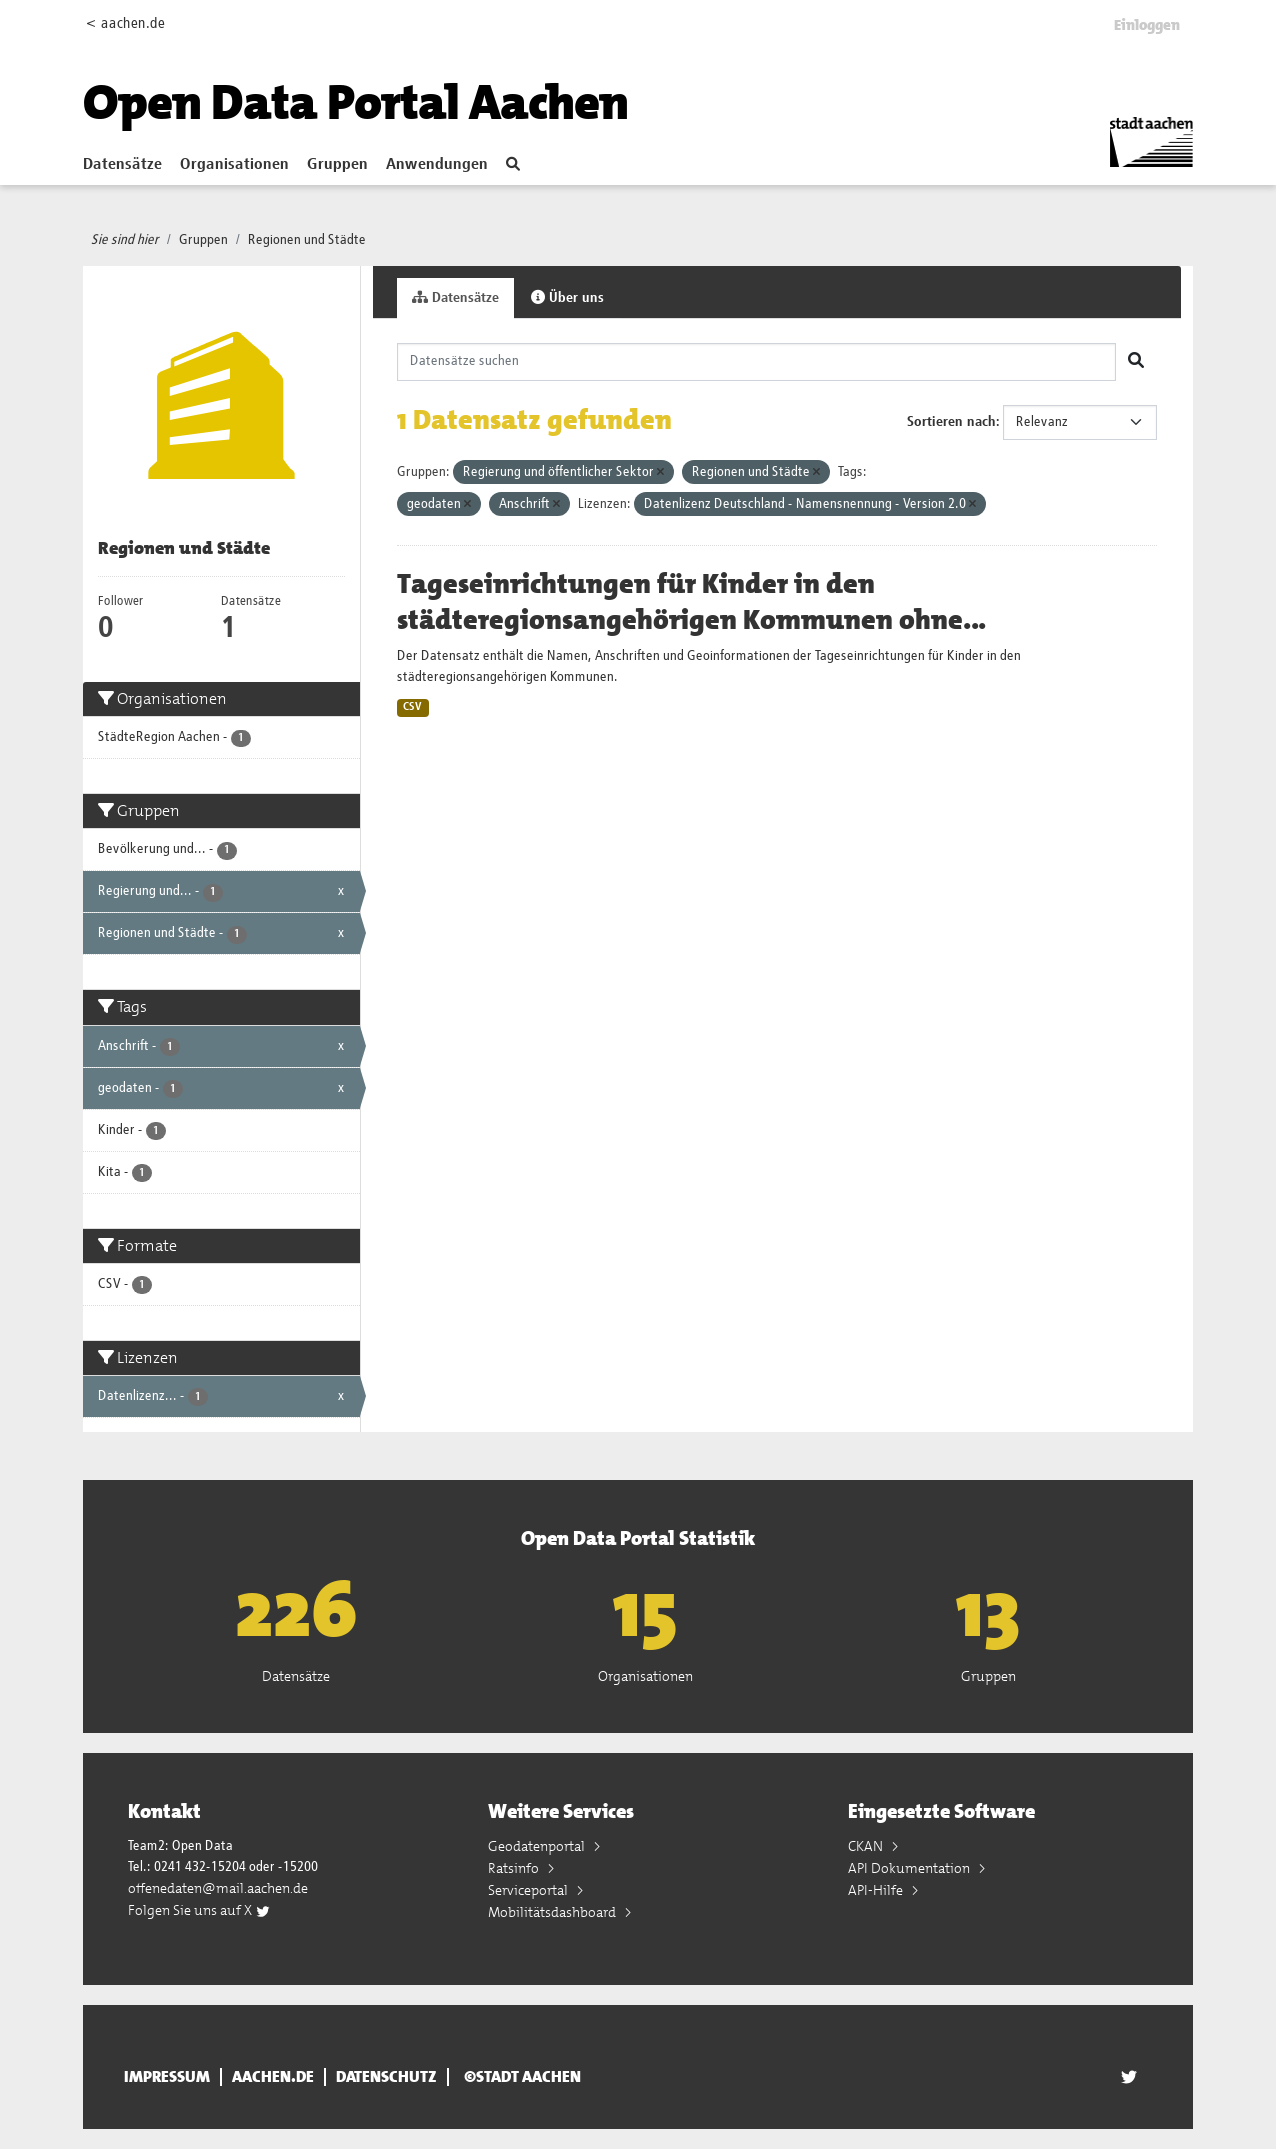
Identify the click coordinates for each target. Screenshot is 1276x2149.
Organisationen (234, 165)
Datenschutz (386, 2077)
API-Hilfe (877, 1890)
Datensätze (122, 165)
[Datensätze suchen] (757, 362)
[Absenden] (1136, 362)
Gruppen (337, 165)
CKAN (867, 1846)
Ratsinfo (515, 1868)
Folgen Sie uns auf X (199, 1910)
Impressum (167, 2077)
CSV (412, 707)
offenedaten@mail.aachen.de (218, 1888)
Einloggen (1147, 25)
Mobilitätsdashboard (553, 1912)
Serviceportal (529, 1890)
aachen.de (273, 2077)
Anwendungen (437, 165)
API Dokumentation (910, 1868)
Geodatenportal (538, 1846)
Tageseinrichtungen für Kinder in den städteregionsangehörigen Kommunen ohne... (691, 602)
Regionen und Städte (307, 240)
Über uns (567, 297)
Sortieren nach (951, 422)
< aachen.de (125, 23)
